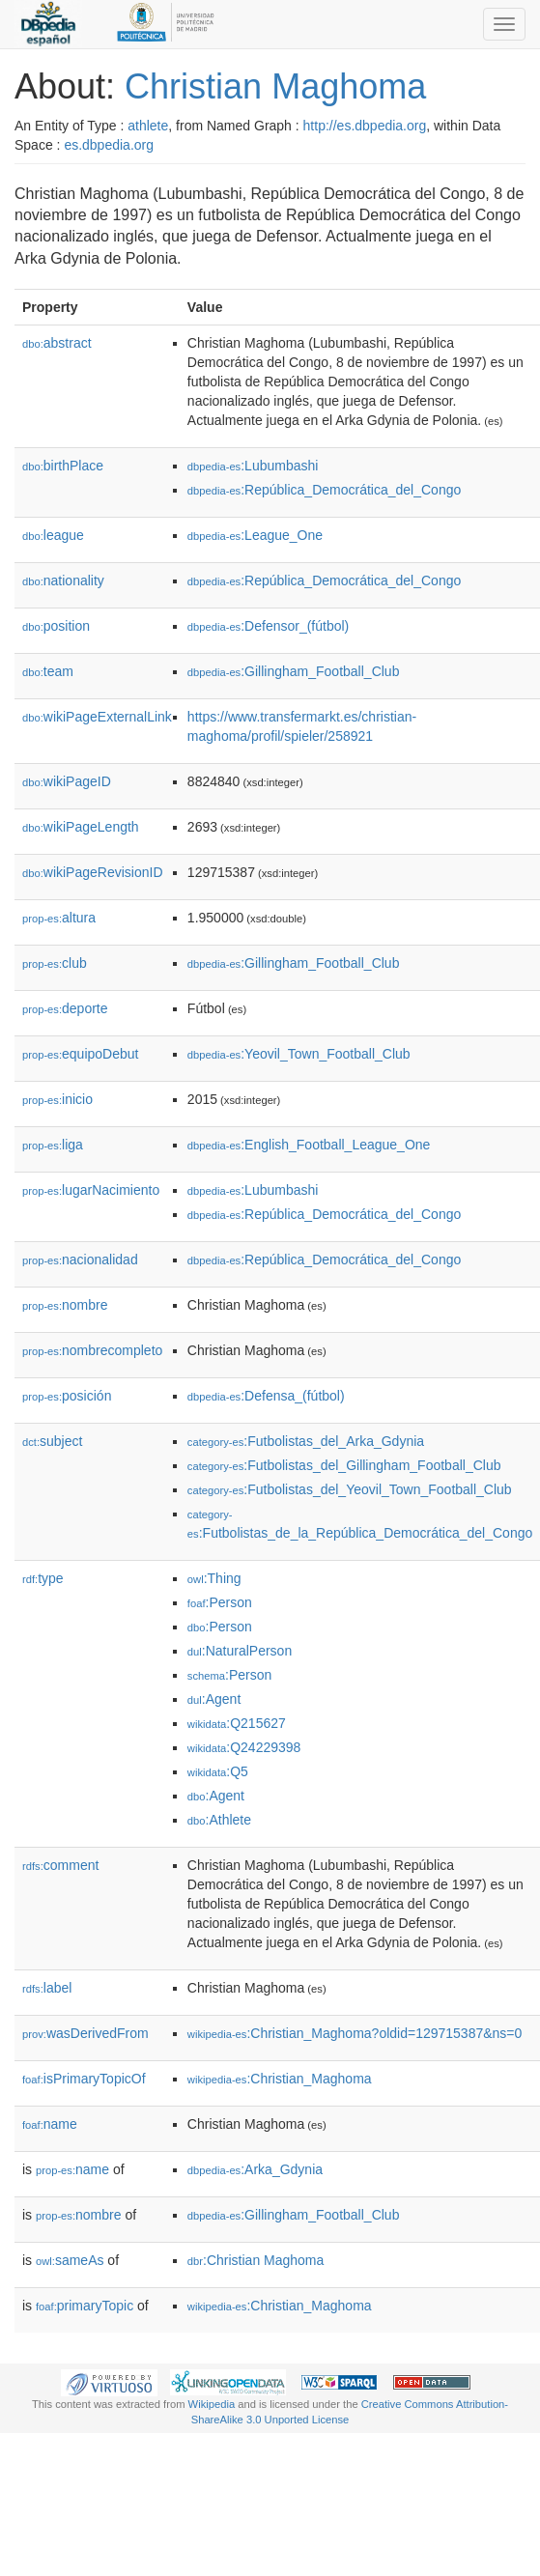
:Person (219, 1602)
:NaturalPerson (239, 1650)
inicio (57, 1099)
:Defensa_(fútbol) (266, 1395)
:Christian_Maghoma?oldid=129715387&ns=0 (354, 2033)
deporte (65, 1008)
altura (59, 917)
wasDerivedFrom (85, 2033)
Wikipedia (212, 2404)
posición (66, 1395)
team (47, 671)
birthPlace (62, 465)
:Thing (214, 1578)
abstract (57, 343)
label (46, 1988)
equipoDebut (80, 1054)
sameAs (69, 2260)
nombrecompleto (92, 1350)
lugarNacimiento (90, 1190)
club (54, 963)
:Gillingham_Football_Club (293, 671)
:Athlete (219, 1819)
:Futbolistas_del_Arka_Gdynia (305, 1441)
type (43, 1578)
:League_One (255, 535)
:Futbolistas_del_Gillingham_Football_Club (344, 1465)
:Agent (214, 1699)
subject (52, 1441)
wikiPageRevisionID (92, 872)
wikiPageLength (80, 827)
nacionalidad (80, 1259)
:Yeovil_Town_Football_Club (299, 1054)
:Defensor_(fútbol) (268, 626)
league (53, 535)
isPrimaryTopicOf (84, 2078)
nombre (65, 1305)
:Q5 (217, 1771)
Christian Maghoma (275, 86)
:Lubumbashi (253, 465)
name (49, 2124)
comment (60, 1865)
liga (52, 1144)
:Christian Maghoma (255, 2260)
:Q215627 (236, 1723)
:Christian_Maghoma (279, 2078)
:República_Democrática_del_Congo (324, 489)
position (56, 626)
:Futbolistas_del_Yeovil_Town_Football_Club (349, 1489)
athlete (148, 125)
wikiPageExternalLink (97, 716)
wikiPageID (66, 781)
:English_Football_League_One (309, 1144)
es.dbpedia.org (109, 145)
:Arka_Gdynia (255, 2169)
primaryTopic (84, 2305)
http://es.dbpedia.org (365, 125)
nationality (63, 580)
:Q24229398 (244, 1747)
